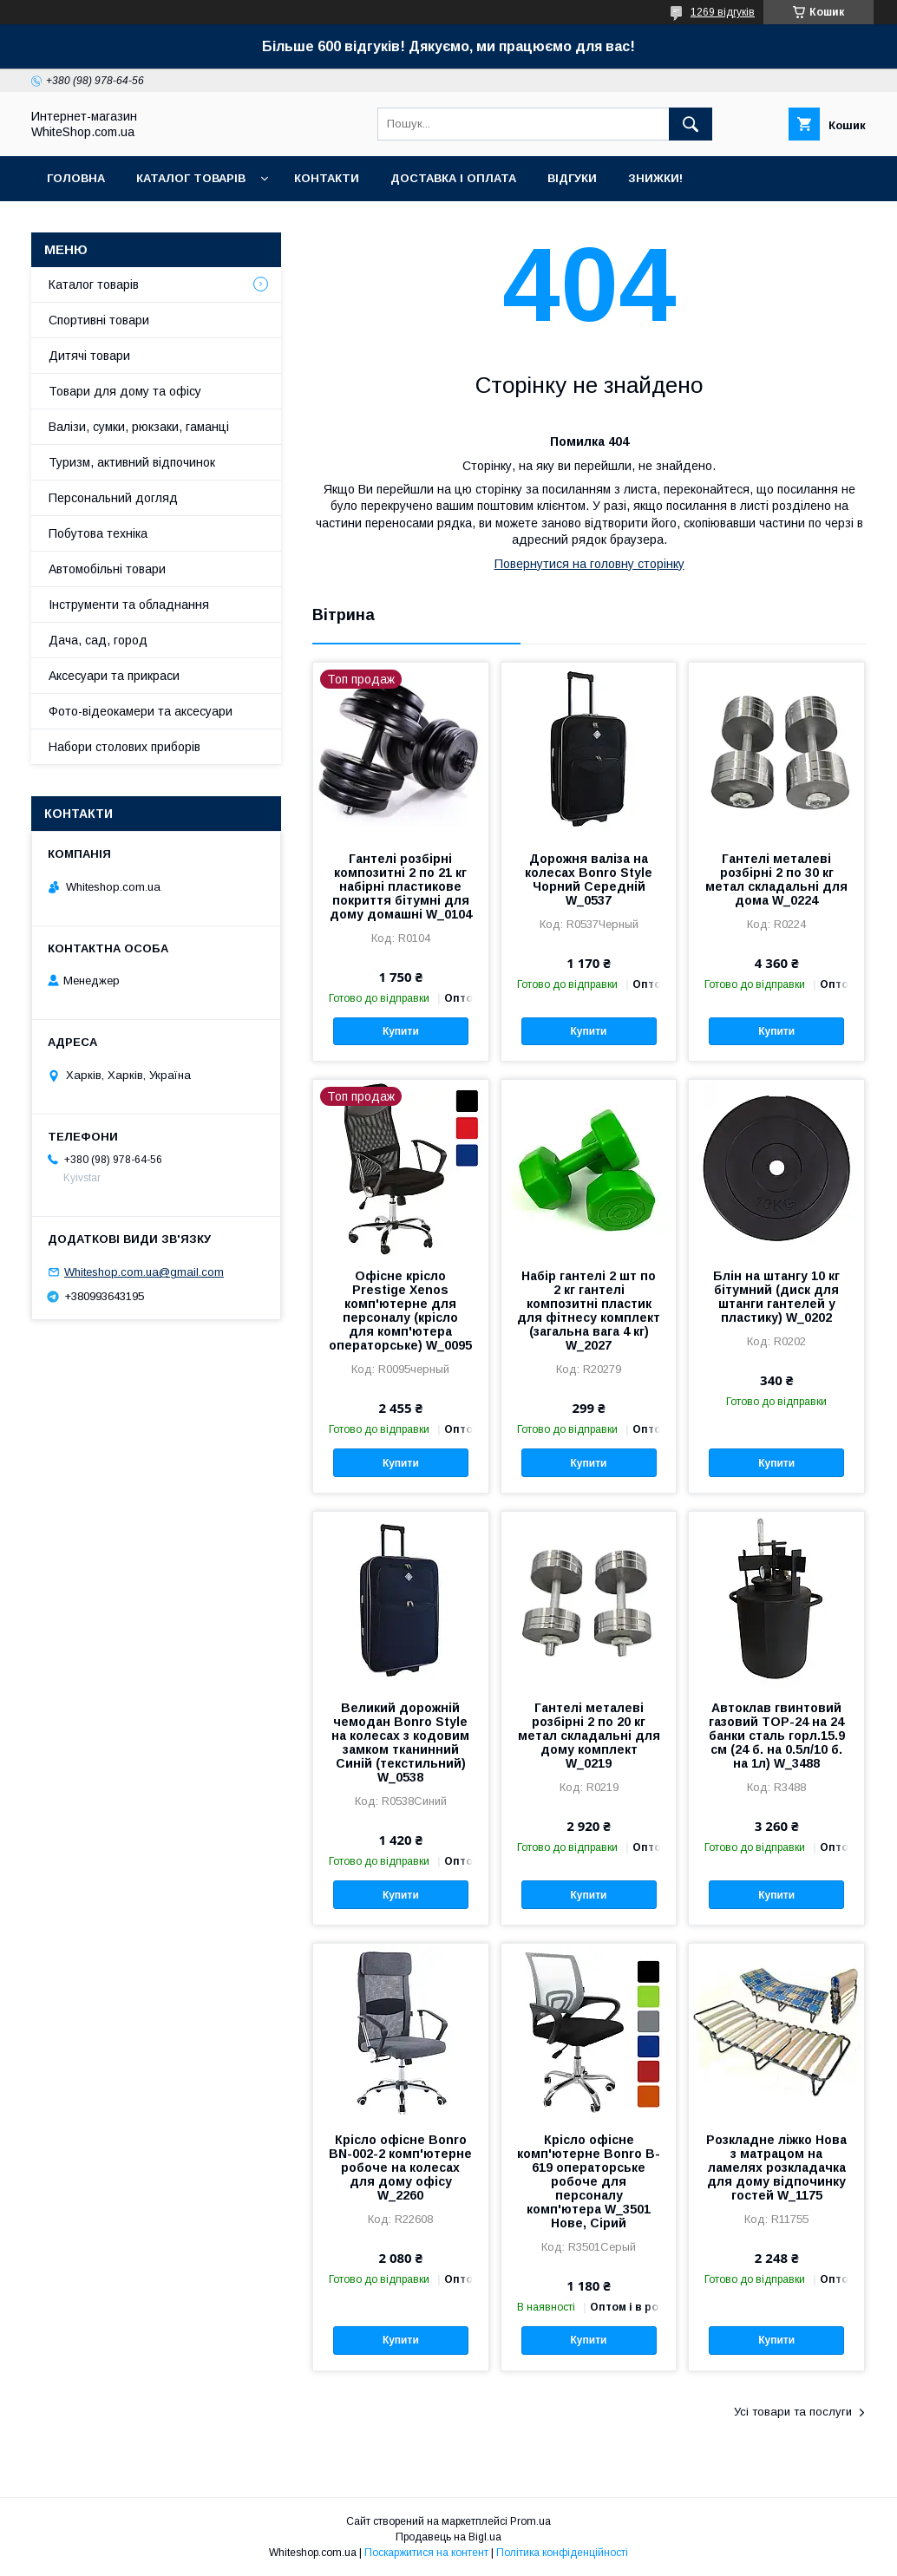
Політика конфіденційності (562, 2553)
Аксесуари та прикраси (114, 676)
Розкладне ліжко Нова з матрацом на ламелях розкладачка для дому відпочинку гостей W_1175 (776, 2167)
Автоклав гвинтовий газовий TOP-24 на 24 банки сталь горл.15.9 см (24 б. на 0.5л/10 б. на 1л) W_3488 (777, 1735)
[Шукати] (690, 124)
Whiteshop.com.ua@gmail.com (144, 1271)
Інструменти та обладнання (129, 604)
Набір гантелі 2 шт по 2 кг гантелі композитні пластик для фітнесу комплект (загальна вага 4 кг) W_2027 (588, 1310)
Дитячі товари (89, 356)
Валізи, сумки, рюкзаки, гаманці (139, 427)
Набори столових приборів (124, 747)
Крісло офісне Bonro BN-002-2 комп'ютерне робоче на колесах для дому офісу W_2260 (400, 2167)
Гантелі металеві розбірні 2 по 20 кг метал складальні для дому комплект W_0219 (589, 1735)
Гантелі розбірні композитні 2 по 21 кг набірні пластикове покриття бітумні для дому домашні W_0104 (401, 886)
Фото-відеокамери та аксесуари (140, 711)
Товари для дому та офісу (125, 391)
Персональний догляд (113, 498)
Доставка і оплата (453, 178)
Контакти (326, 178)
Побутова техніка (98, 533)
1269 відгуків (723, 12)
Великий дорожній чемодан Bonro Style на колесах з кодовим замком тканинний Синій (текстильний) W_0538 (400, 1742)
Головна (76, 178)
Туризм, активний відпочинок (132, 462)
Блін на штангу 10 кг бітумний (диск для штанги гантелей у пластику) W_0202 (776, 1296)
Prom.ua (530, 2521)
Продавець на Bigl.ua (448, 2537)
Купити (401, 1031)
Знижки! (655, 178)
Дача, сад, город (98, 640)
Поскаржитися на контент (426, 2553)
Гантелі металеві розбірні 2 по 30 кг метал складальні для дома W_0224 (776, 879)
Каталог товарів (191, 178)
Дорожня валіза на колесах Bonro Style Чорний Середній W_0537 (588, 879)
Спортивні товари (99, 320)
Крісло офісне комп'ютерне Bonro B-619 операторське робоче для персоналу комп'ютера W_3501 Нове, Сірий (588, 2181)
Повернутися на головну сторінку (589, 564)
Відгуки (572, 178)
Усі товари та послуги (793, 2411)
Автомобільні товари (107, 569)
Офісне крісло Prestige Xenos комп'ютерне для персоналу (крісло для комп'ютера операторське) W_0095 (400, 1310)
